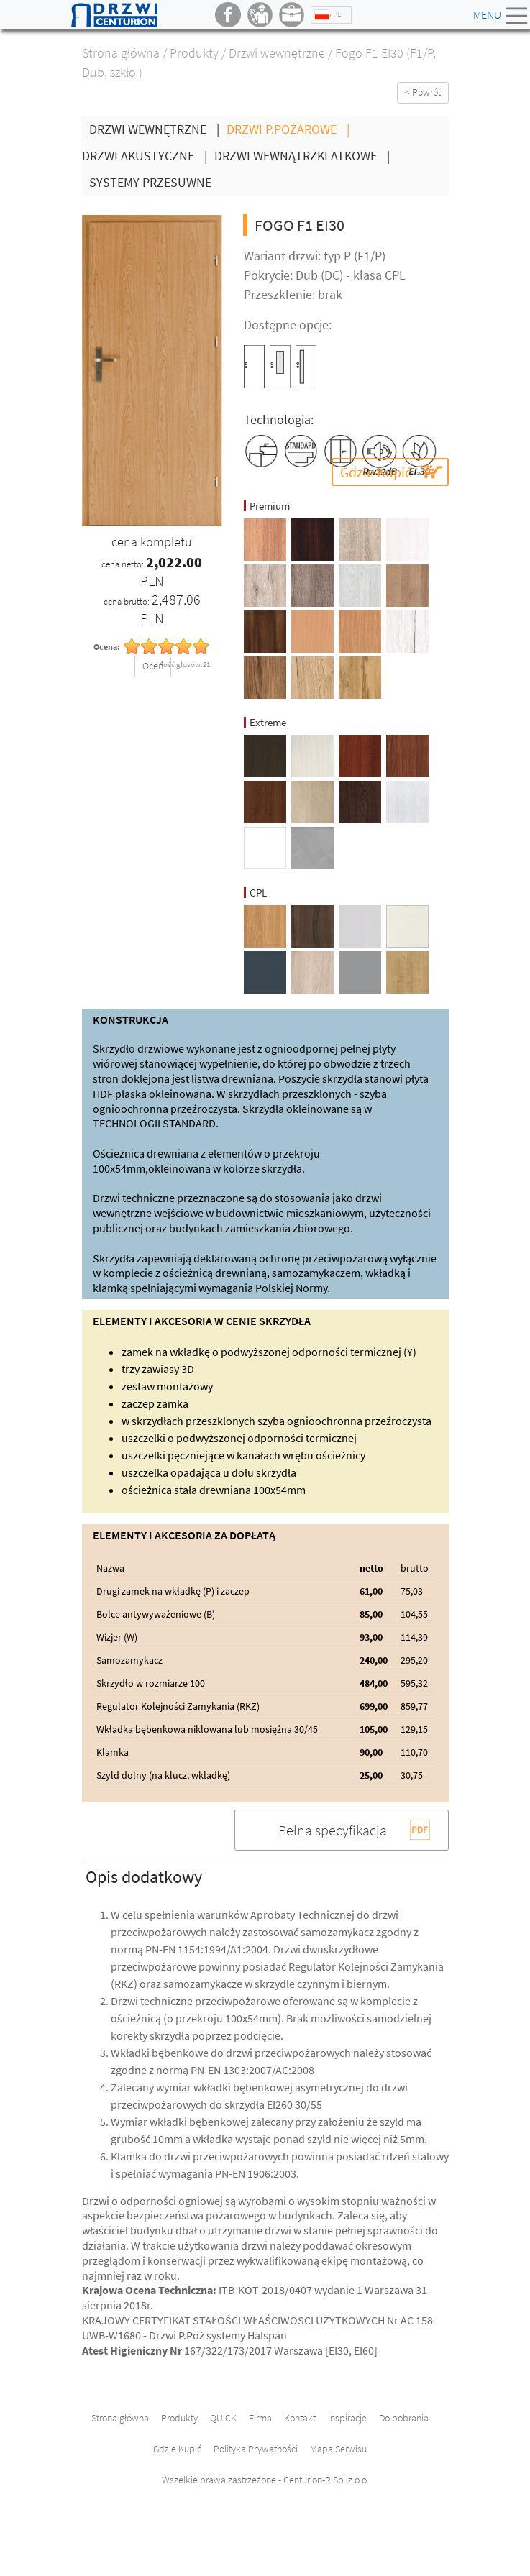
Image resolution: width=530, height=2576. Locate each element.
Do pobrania (404, 2417)
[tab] (265, 1876)
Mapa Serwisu (338, 2448)
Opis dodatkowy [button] (144, 1877)
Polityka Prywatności (256, 2448)
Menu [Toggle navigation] (502, 15)
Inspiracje (347, 2417)
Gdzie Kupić (375, 472)
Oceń (152, 665)
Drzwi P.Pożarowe (292, 129)
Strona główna (121, 53)
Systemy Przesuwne (150, 182)
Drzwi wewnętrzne (277, 53)
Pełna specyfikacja (332, 1830)
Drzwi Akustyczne (148, 155)
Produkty (194, 53)
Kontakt (300, 2417)
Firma (260, 2417)
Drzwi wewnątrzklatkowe (305, 155)
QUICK (223, 2417)
